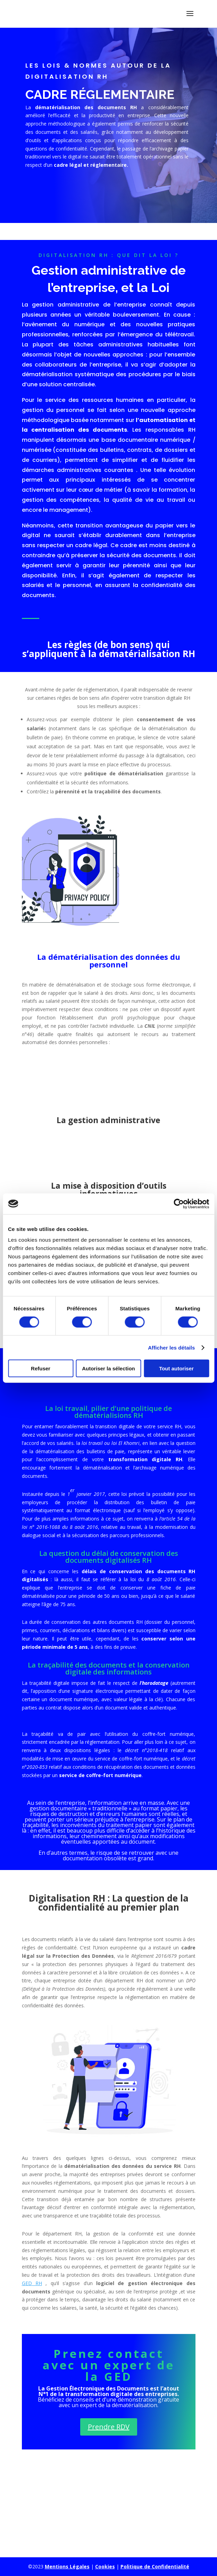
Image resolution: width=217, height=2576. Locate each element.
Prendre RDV (109, 2426)
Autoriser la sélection (108, 1368)
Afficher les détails (171, 1347)
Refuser (40, 1368)
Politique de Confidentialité (154, 2566)
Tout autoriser (176, 1368)
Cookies (105, 2566)
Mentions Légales (67, 2566)
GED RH (32, 2283)
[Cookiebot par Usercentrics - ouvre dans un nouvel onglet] (178, 1203)
